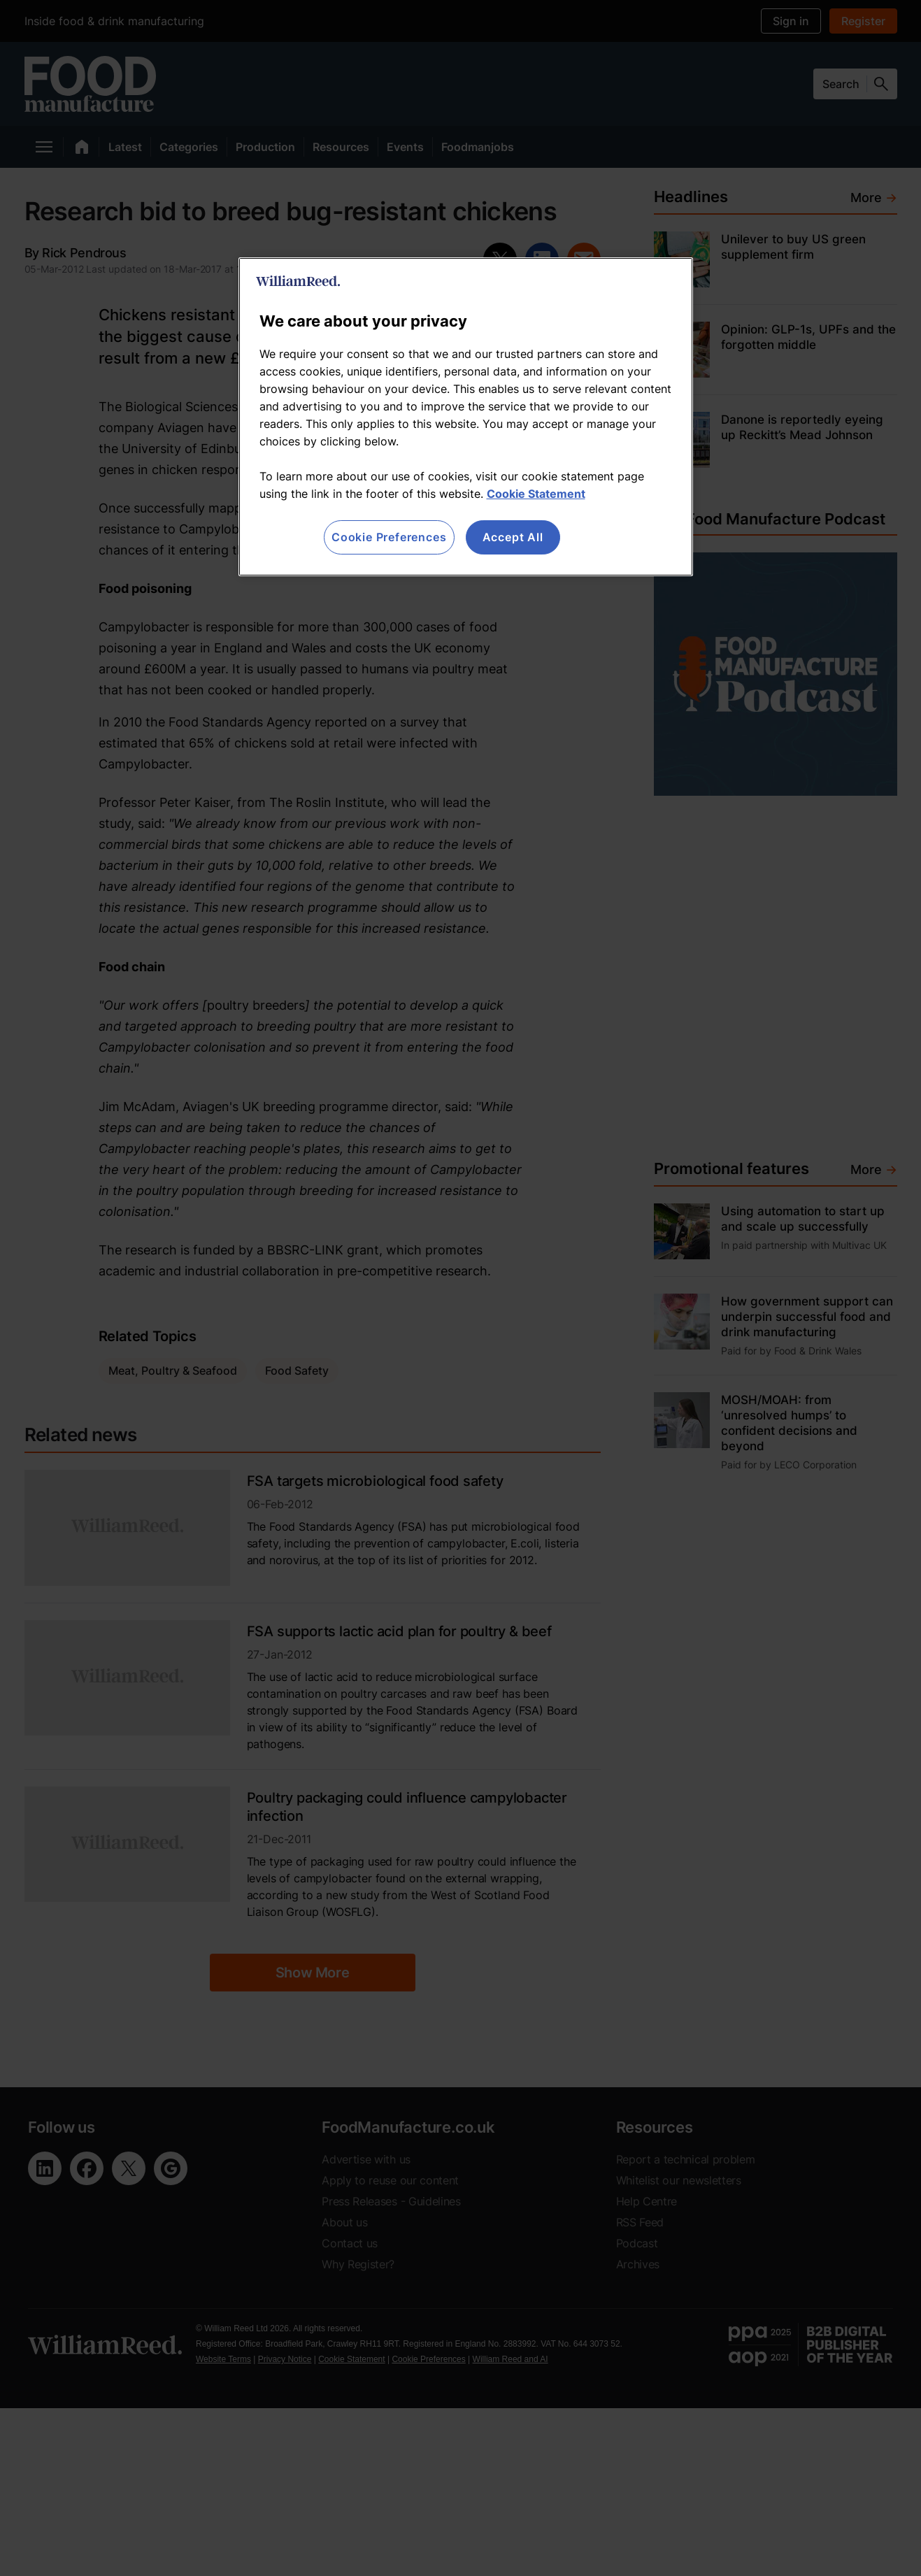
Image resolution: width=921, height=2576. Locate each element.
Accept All (513, 537)
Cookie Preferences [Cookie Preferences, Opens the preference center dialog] (388, 537)
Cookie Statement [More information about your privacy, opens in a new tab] (536, 494)
